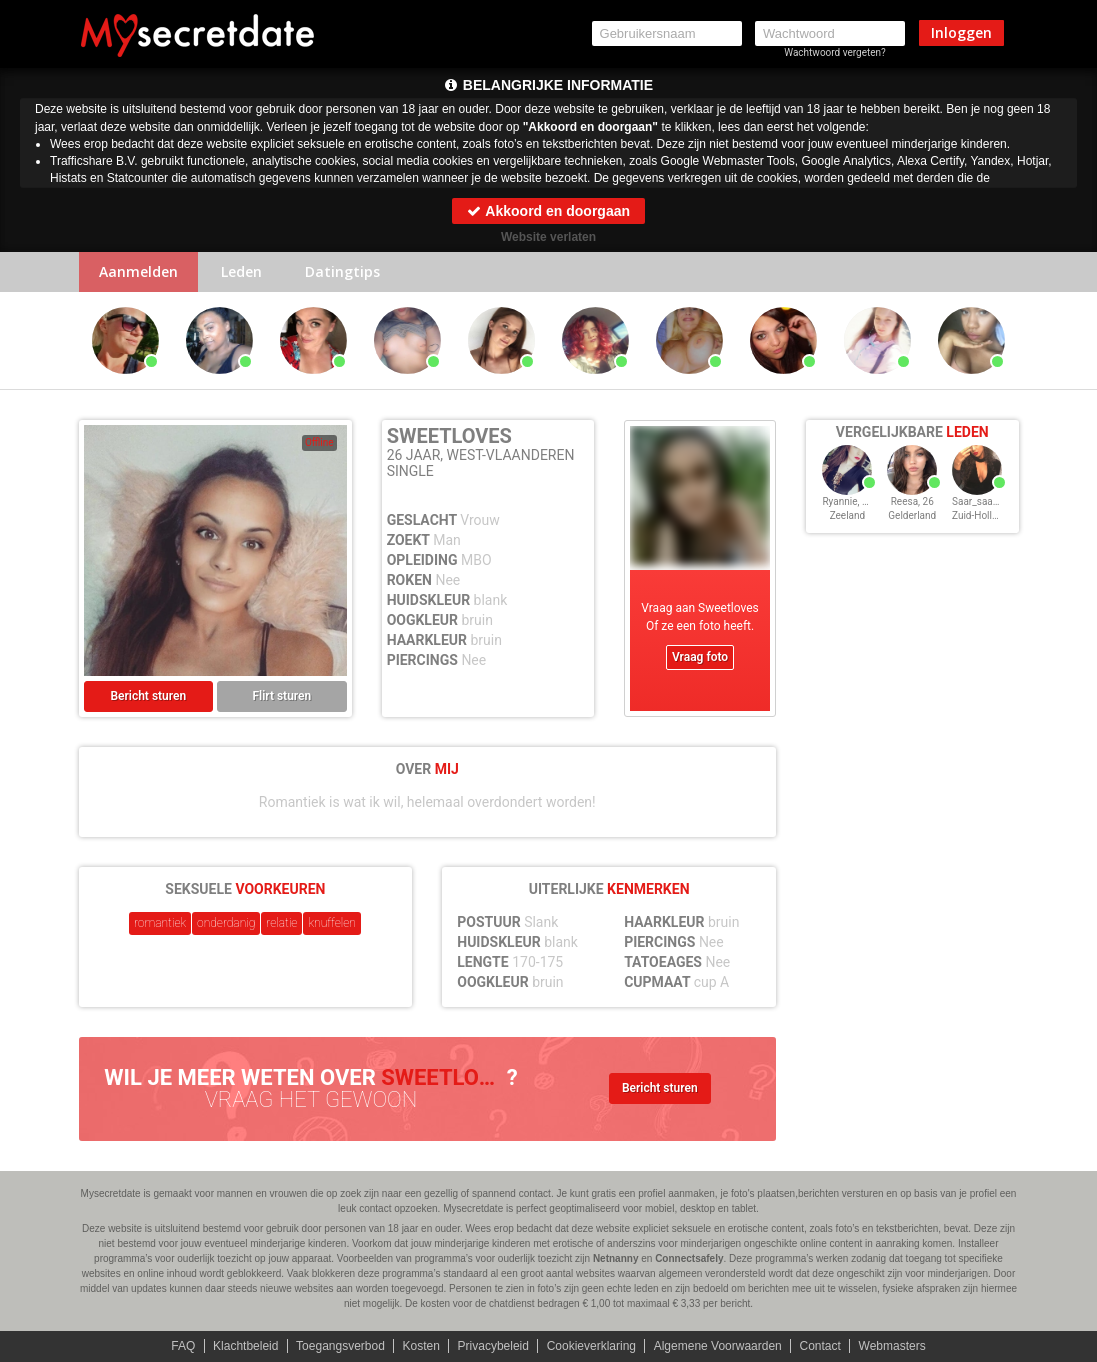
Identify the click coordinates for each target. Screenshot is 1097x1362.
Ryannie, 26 (847, 501)
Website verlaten (548, 237)
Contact (819, 1346)
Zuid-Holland (980, 515)
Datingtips (342, 271)
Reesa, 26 (912, 501)
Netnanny (616, 1258)
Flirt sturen (281, 696)
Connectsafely (689, 1258)
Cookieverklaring (591, 1346)
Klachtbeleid (245, 1346)
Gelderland (912, 515)
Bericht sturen (148, 696)
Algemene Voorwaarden (718, 1346)
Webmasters (892, 1346)
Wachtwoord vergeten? (835, 52)
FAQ (183, 1346)
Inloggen (961, 32)
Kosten (421, 1346)
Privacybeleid (493, 1346)
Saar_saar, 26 (981, 501)
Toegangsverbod (340, 1346)
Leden (241, 271)
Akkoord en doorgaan (548, 211)
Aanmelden (138, 271)
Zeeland (848, 515)
